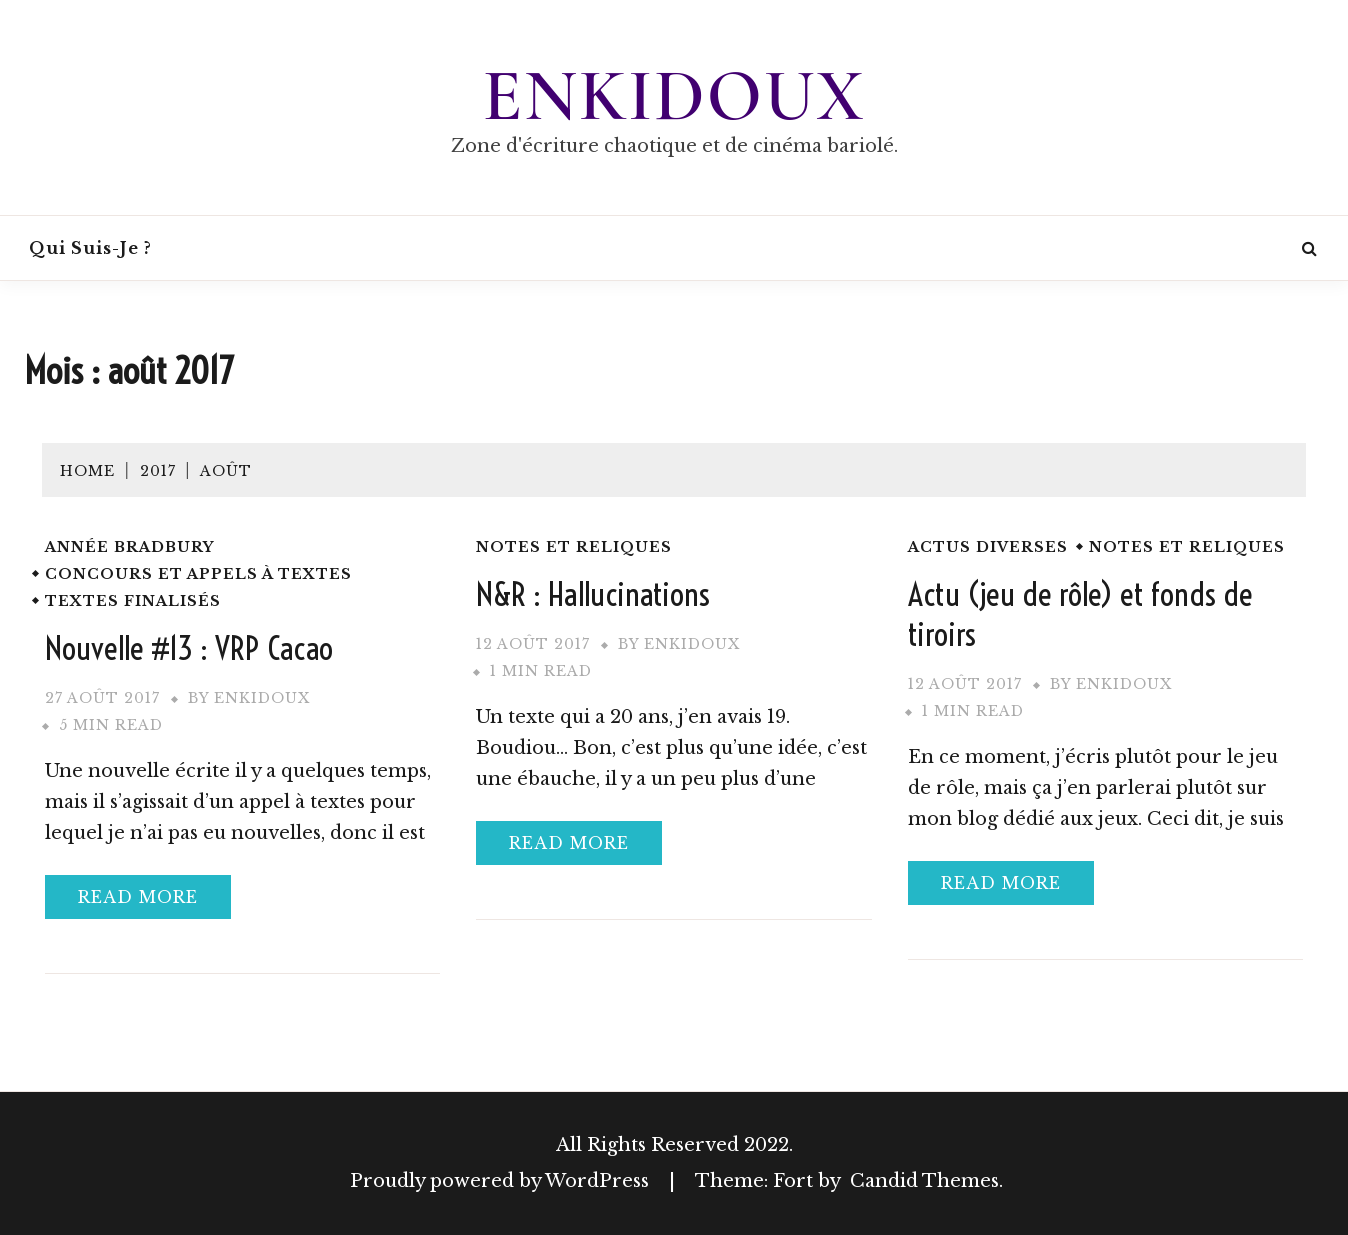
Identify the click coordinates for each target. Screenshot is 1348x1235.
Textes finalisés (133, 601)
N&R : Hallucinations (593, 594)
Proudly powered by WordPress (502, 1181)
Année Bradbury (129, 547)
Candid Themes (924, 1181)
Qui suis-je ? (90, 248)
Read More (138, 897)
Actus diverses (988, 547)
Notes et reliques (574, 547)
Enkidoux (674, 96)
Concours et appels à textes (198, 574)
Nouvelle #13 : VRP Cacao (189, 648)
